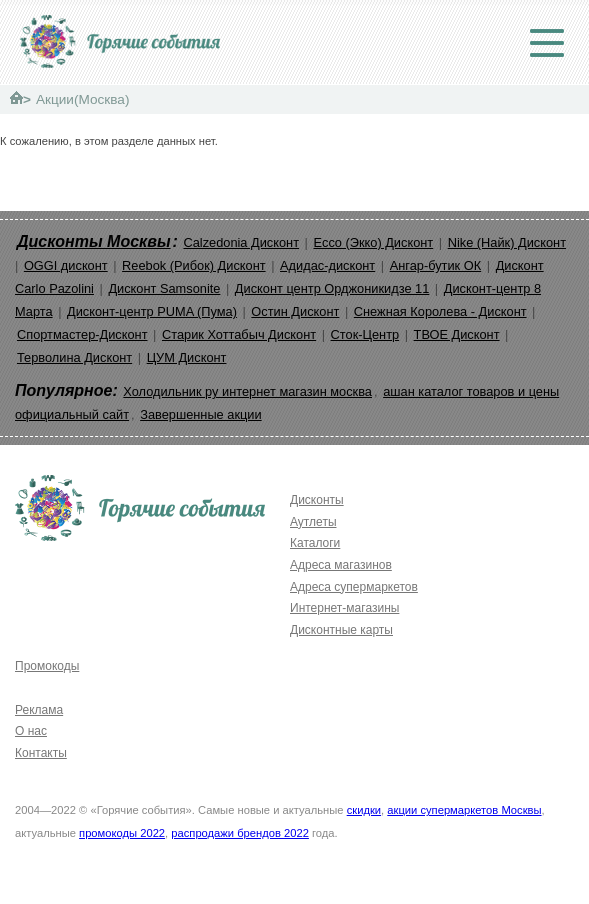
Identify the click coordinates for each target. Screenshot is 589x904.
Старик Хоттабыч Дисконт (239, 334)
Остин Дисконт (295, 311)
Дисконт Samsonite (164, 288)
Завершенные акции (200, 414)
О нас (31, 731)
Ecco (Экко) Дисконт (373, 242)
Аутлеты (313, 522)
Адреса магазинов (341, 565)
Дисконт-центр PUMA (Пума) (152, 311)
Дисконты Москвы (94, 241)
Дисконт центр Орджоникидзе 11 (332, 288)
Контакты (41, 753)
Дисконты (317, 500)
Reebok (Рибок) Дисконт (193, 265)
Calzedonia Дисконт (241, 242)
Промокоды (47, 666)
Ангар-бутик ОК (436, 265)
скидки (364, 810)
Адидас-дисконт (327, 265)
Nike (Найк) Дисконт (507, 242)
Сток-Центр (365, 334)
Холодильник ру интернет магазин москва (247, 391)
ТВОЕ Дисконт (457, 334)
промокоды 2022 (122, 833)
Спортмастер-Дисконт (82, 334)
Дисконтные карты (341, 630)
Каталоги (315, 543)
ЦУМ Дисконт (187, 357)
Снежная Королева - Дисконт (440, 311)
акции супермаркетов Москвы (464, 810)
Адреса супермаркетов (354, 587)
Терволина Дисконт (74, 357)
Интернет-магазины (344, 608)
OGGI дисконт (66, 265)
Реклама (39, 710)
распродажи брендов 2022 (240, 833)
